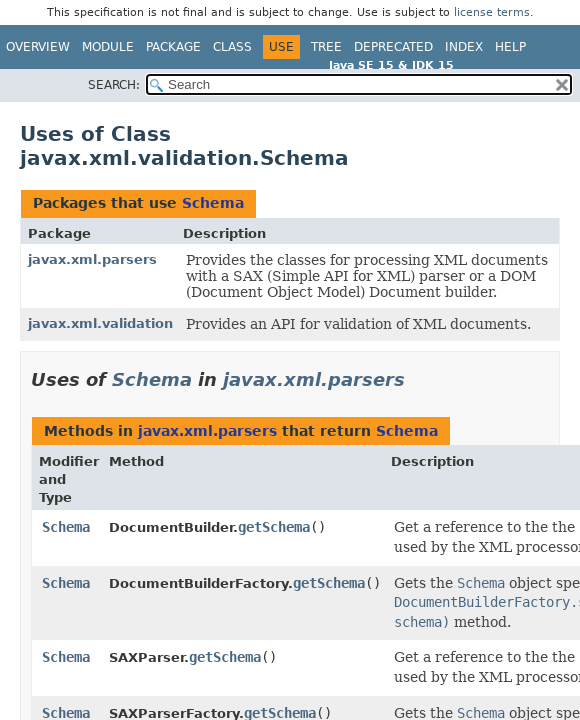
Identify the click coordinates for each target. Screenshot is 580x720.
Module (108, 47)
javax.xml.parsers (92, 259)
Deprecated (393, 47)
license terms (492, 12)
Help (510, 47)
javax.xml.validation (100, 323)
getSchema (274, 527)
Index (464, 47)
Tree (326, 47)
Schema (213, 203)
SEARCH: (114, 85)
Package (173, 47)
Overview (38, 47)
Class (232, 47)
